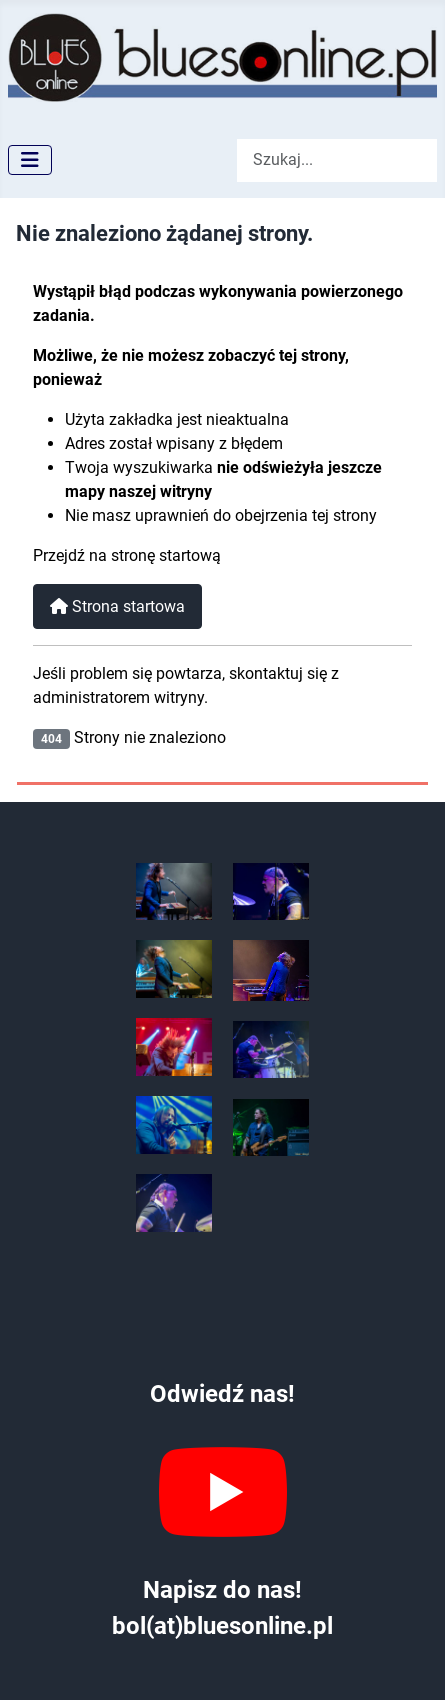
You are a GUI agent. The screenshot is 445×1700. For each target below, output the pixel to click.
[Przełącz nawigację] (30, 160)
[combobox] (337, 160)
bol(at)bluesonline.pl (222, 1626)
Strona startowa (117, 606)
